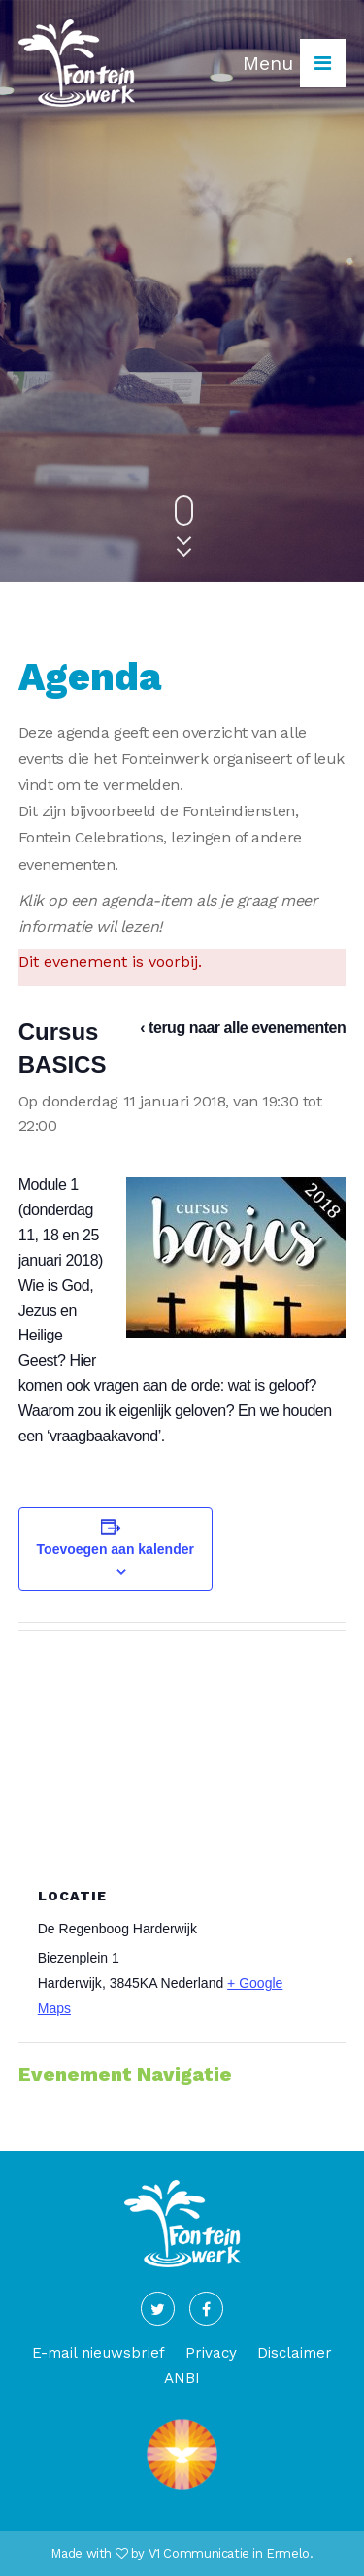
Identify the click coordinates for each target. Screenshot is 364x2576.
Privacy (211, 2352)
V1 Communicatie (199, 2553)
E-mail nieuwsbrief (98, 2352)
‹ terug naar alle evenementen (243, 1027)
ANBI (182, 2378)
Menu (294, 63)
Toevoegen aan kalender (115, 1549)
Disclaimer (294, 2352)
